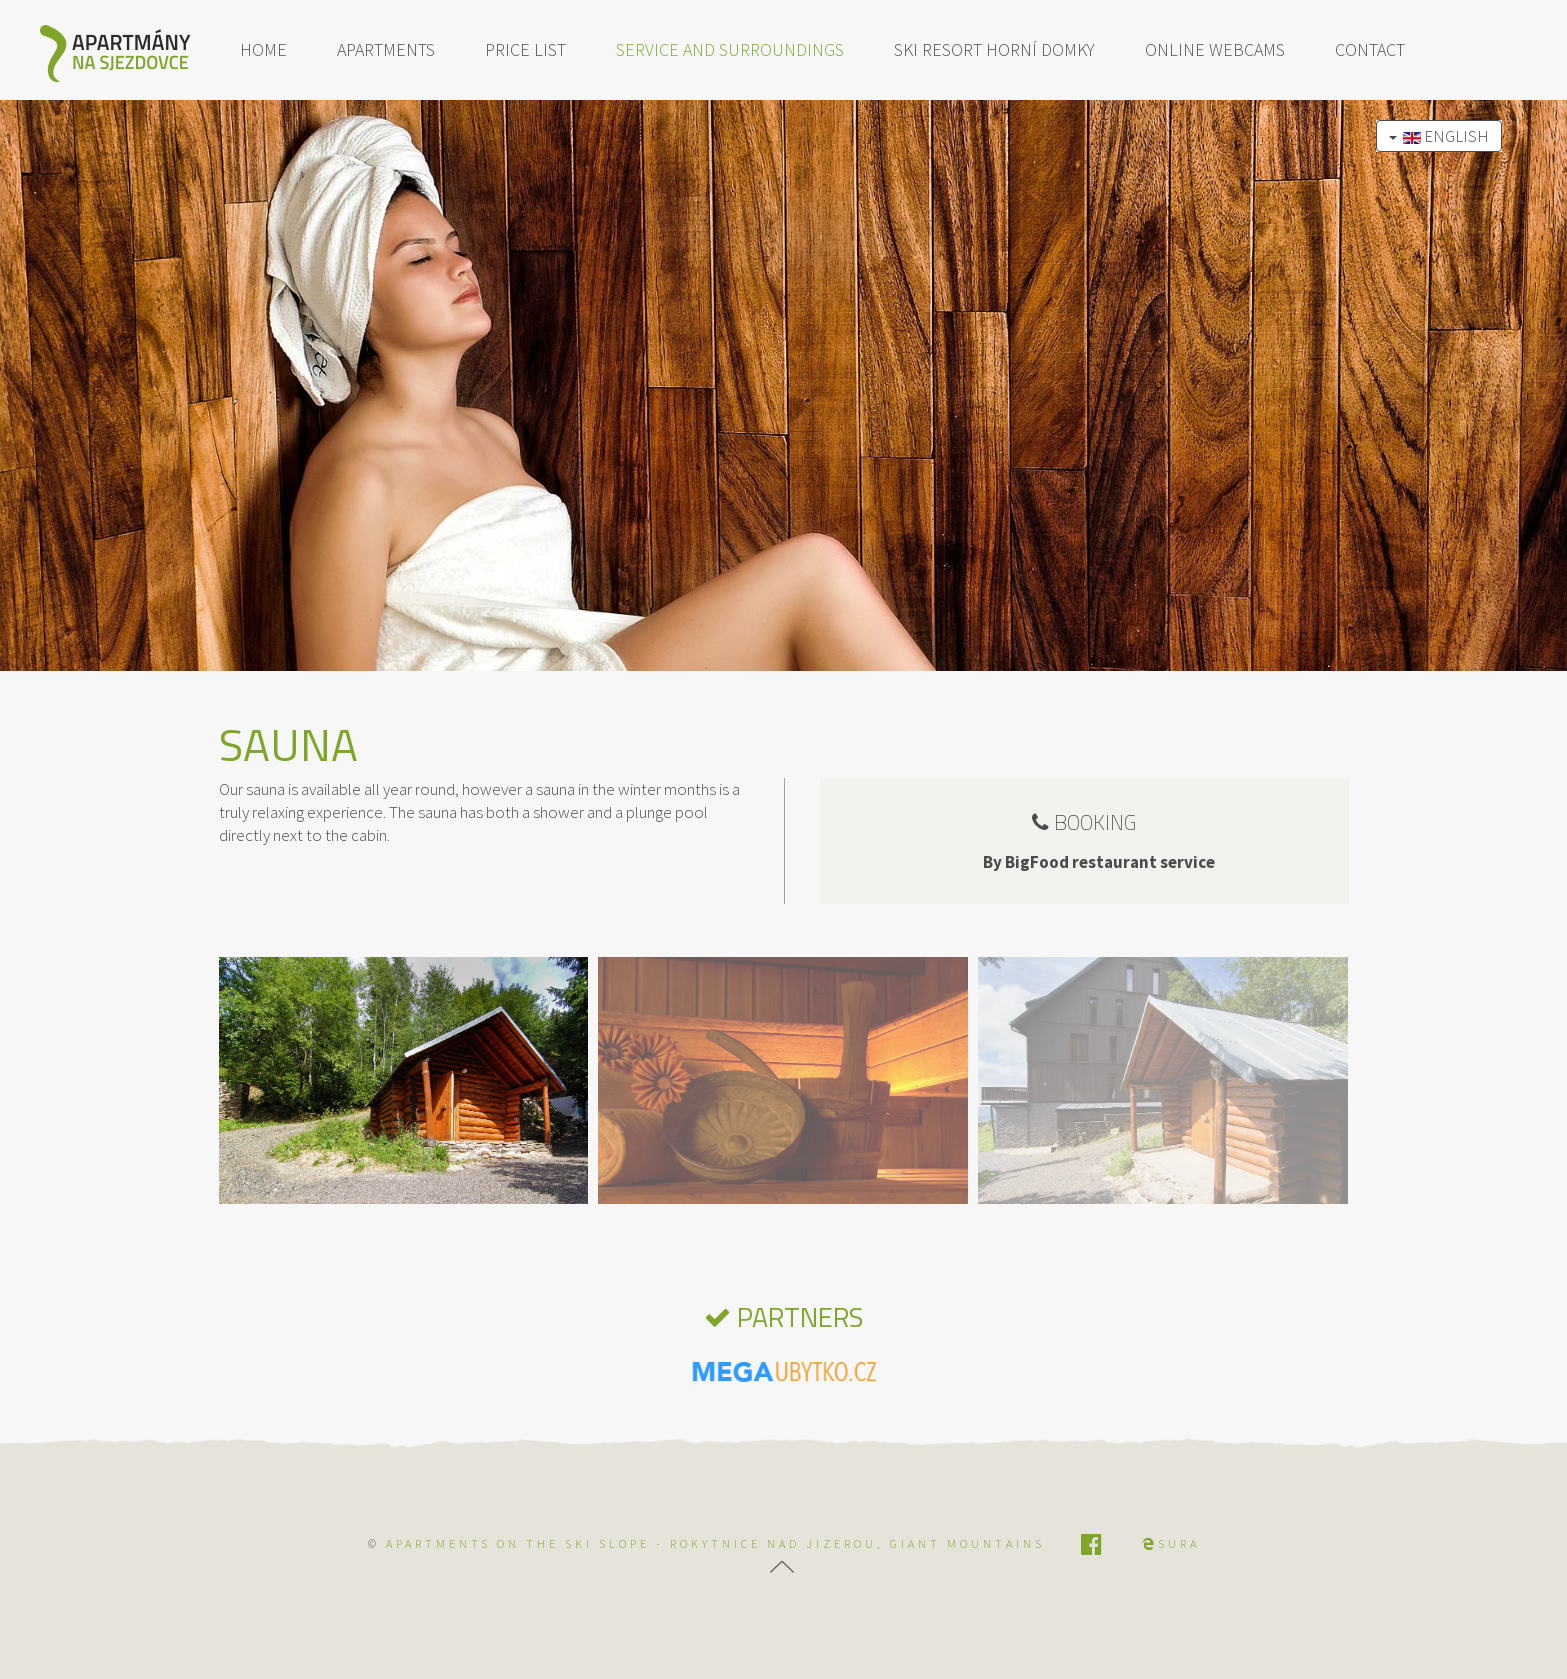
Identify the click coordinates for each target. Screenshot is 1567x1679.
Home (263, 49)
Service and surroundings (730, 49)
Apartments (386, 49)
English (1439, 136)
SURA (1171, 1543)
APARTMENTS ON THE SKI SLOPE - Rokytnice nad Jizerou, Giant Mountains (715, 1543)
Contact (1370, 49)
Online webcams (1215, 49)
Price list (525, 49)
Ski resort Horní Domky (994, 49)
